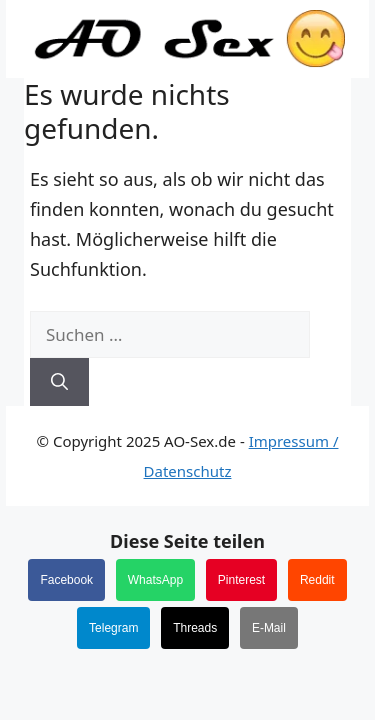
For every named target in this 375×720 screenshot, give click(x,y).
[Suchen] (59, 382)
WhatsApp (155, 580)
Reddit (317, 580)
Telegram (113, 628)
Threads (195, 628)
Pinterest (241, 580)
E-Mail (269, 628)
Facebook (66, 580)
